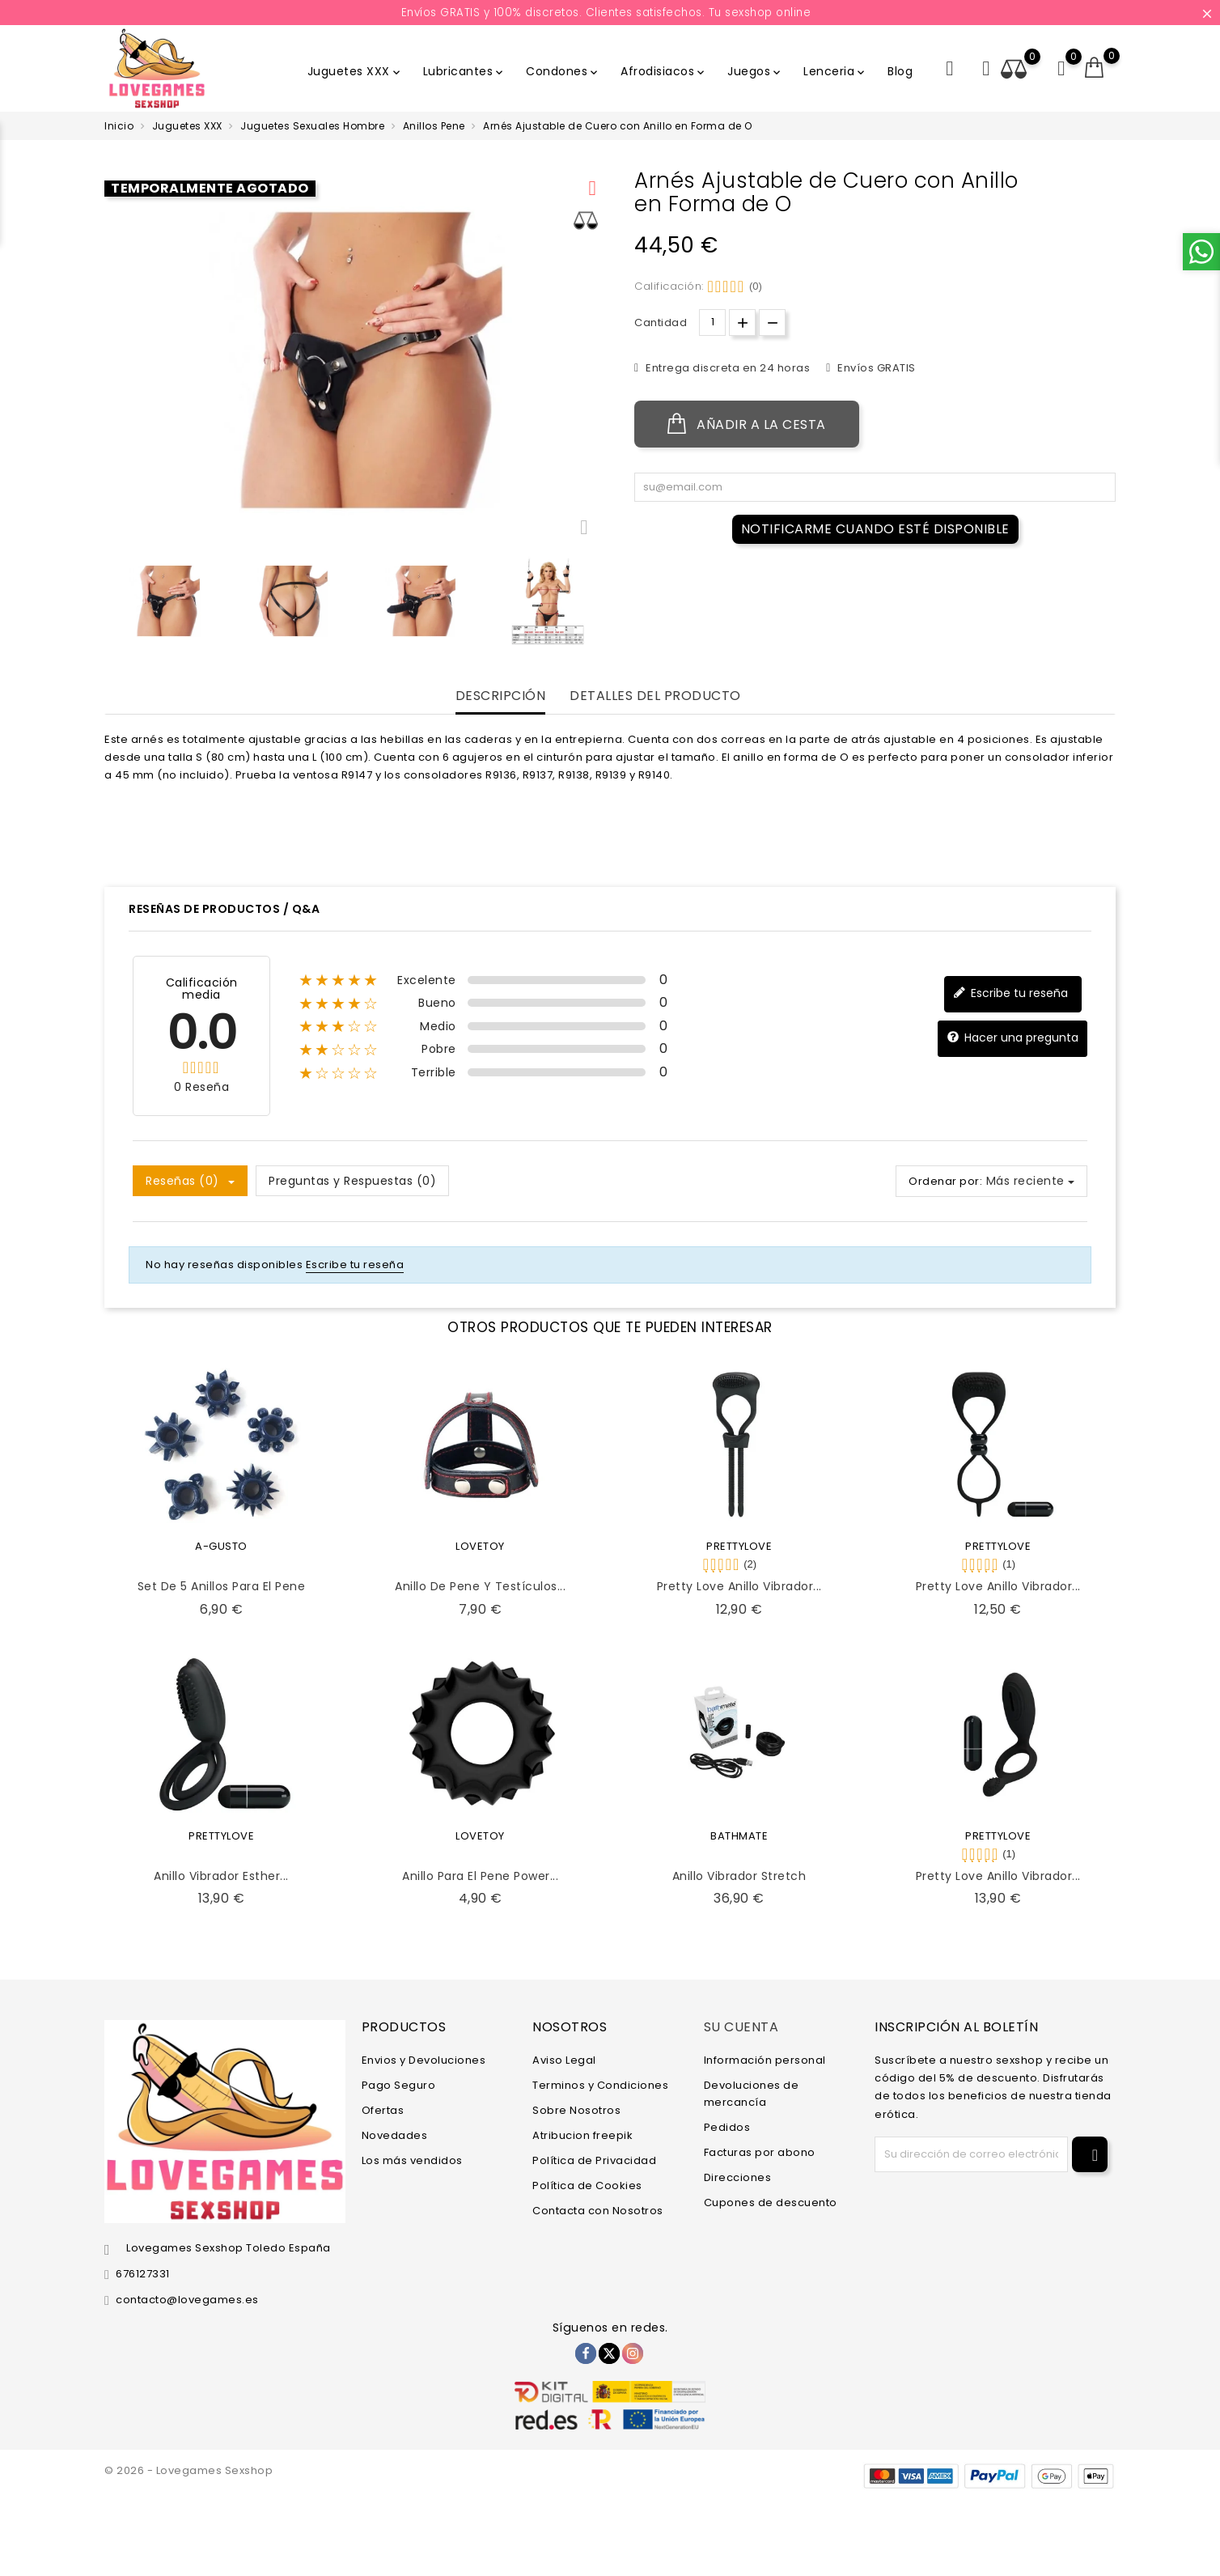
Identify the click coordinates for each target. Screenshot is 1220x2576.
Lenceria (835, 71)
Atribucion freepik (582, 2135)
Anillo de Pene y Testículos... (480, 1586)
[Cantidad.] (712, 322)
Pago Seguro (399, 2085)
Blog (900, 71)
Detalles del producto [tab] (655, 696)
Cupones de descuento (770, 2202)
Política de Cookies (587, 2185)
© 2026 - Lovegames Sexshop (188, 2470)
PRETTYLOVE (739, 1546)
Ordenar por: (945, 1181)
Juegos (755, 71)
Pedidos (727, 2127)
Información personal (765, 2060)
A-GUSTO (221, 1546)
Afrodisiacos (664, 71)
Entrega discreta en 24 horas (727, 368)
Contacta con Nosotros (597, 2210)
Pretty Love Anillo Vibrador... (739, 1586)
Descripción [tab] (500, 696)
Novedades (395, 2135)
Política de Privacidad (594, 2160)
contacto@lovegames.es (187, 2299)
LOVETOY (480, 1546)
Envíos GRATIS (875, 368)
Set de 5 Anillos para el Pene (222, 1586)
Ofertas (383, 2110)
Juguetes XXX (355, 71)
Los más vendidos (412, 2160)
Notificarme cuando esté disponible (875, 529)
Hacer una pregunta (1012, 1037)
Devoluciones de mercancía (751, 2093)
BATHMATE (739, 1836)
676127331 (143, 2273)
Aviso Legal (564, 2060)
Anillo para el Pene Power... (480, 1876)
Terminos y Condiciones (600, 2085)
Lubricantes (464, 71)
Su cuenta (741, 2027)
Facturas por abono (759, 2152)
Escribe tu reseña (1010, 993)
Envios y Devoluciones (424, 2060)
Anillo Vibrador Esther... (221, 1876)
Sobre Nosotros (576, 2110)
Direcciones (738, 2177)
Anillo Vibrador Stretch (739, 1876)
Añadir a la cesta (746, 424)
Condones (563, 71)
